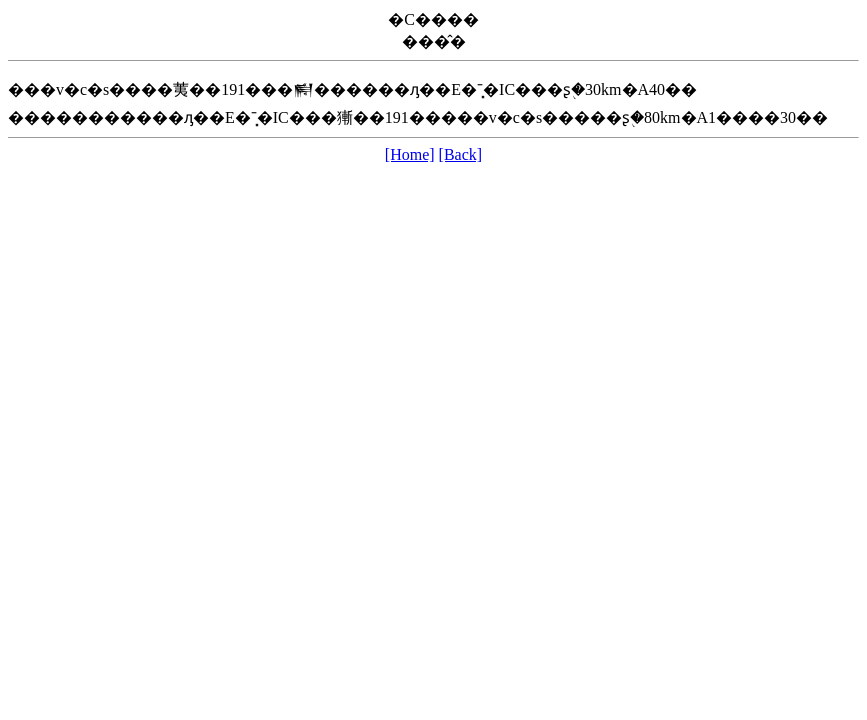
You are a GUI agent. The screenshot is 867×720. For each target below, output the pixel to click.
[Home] (410, 154)
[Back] (461, 154)
